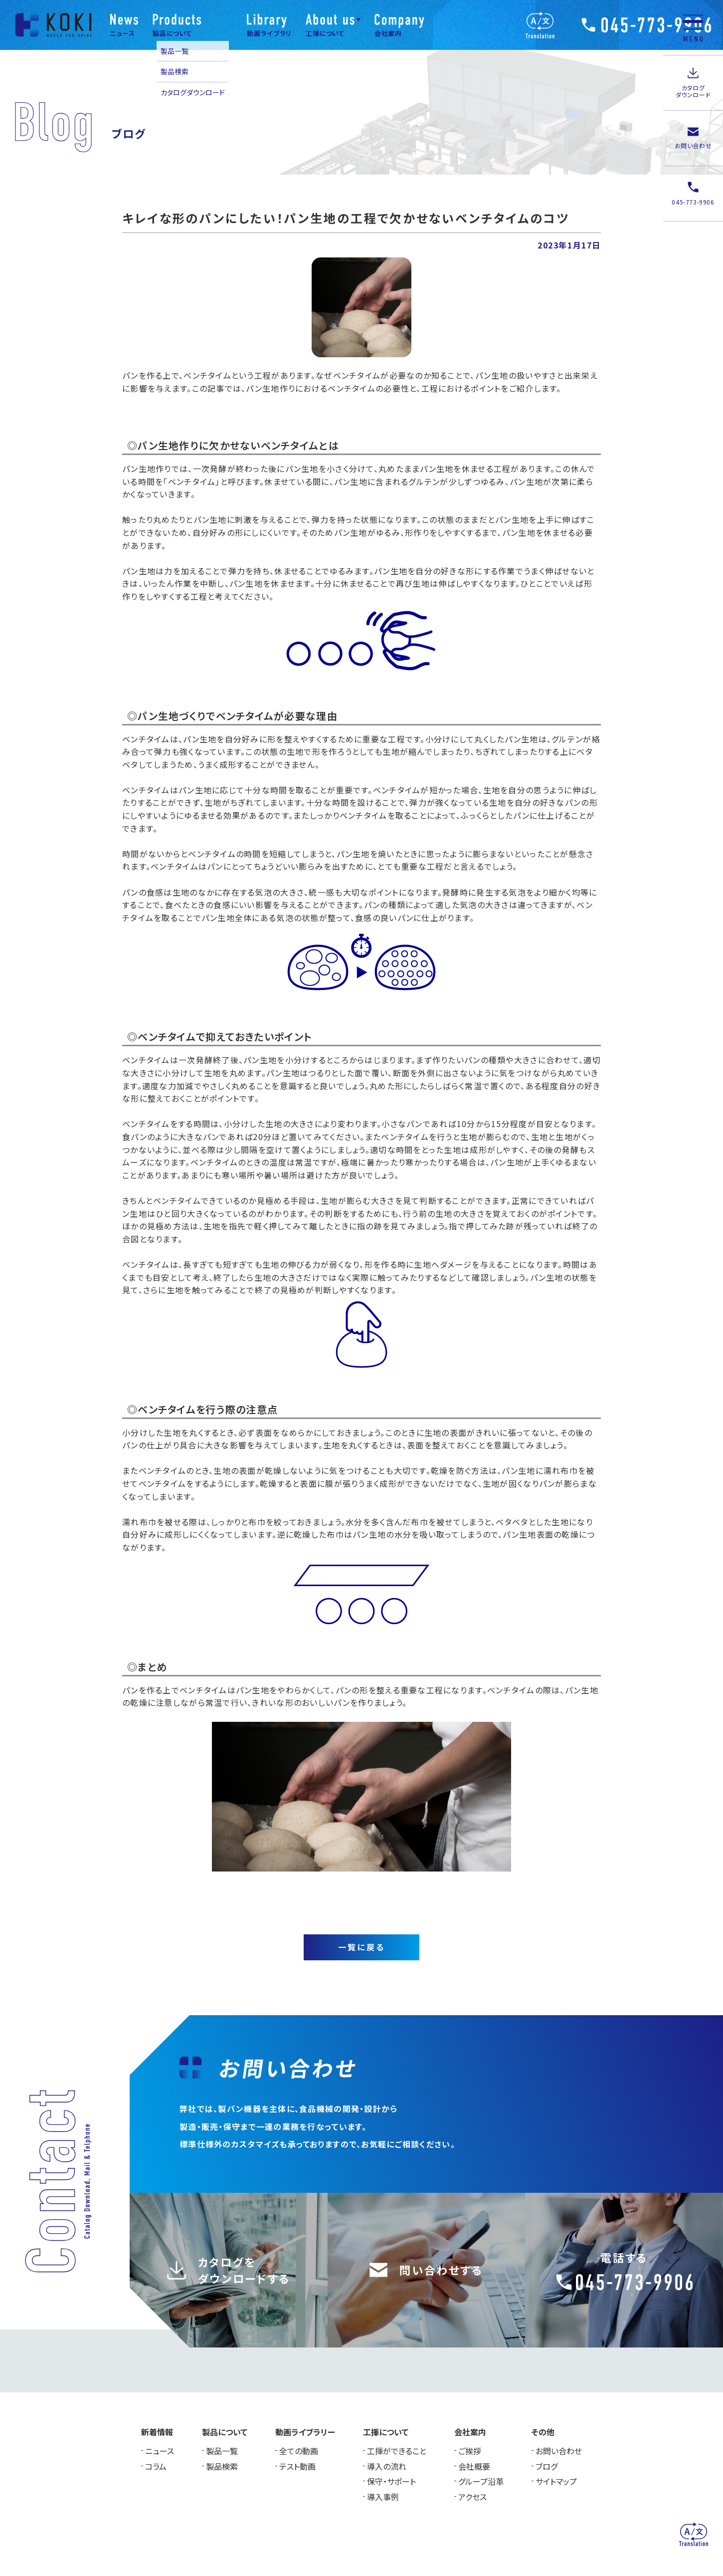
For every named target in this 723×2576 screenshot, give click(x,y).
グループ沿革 (481, 2481)
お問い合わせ (559, 2450)
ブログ (546, 2466)
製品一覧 (174, 51)
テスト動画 (297, 2466)
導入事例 (383, 2496)
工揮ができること (396, 2450)
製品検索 (174, 71)
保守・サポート (391, 2481)
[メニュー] (693, 27)
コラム (156, 2466)
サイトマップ (556, 2481)
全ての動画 (298, 2450)
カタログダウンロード (193, 92)
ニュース (159, 2450)
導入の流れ (386, 2466)
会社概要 (474, 2466)
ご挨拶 (469, 2450)
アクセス (472, 2496)
